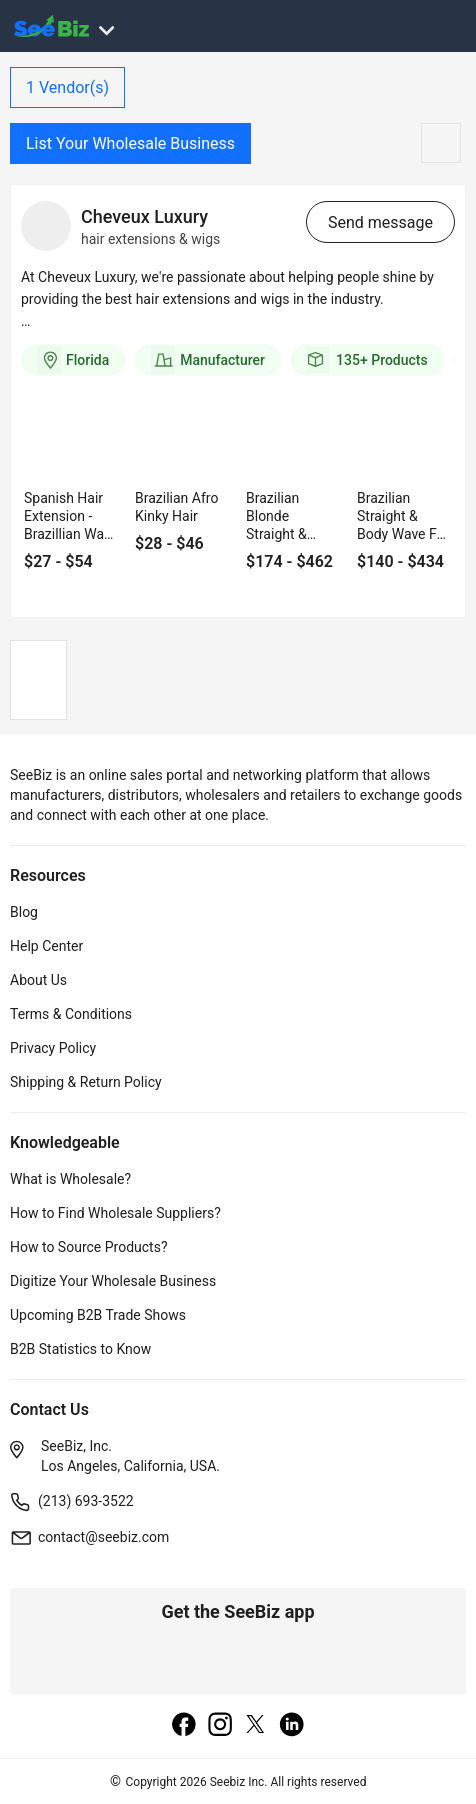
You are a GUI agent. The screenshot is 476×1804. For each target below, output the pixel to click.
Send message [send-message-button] (380, 222)
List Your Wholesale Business (130, 143)
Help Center (46, 946)
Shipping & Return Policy (86, 1082)
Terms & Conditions (71, 1014)
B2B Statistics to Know (80, 1349)
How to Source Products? (89, 1247)
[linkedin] (292, 1726)
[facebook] (184, 1726)
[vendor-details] (46, 226)
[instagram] (220, 1726)
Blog (24, 912)
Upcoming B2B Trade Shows (98, 1315)
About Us (38, 980)
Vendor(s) (67, 87)
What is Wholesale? (70, 1179)
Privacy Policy (53, 1048)
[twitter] (256, 1726)
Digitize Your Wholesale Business (113, 1281)
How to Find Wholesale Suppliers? (115, 1213)
